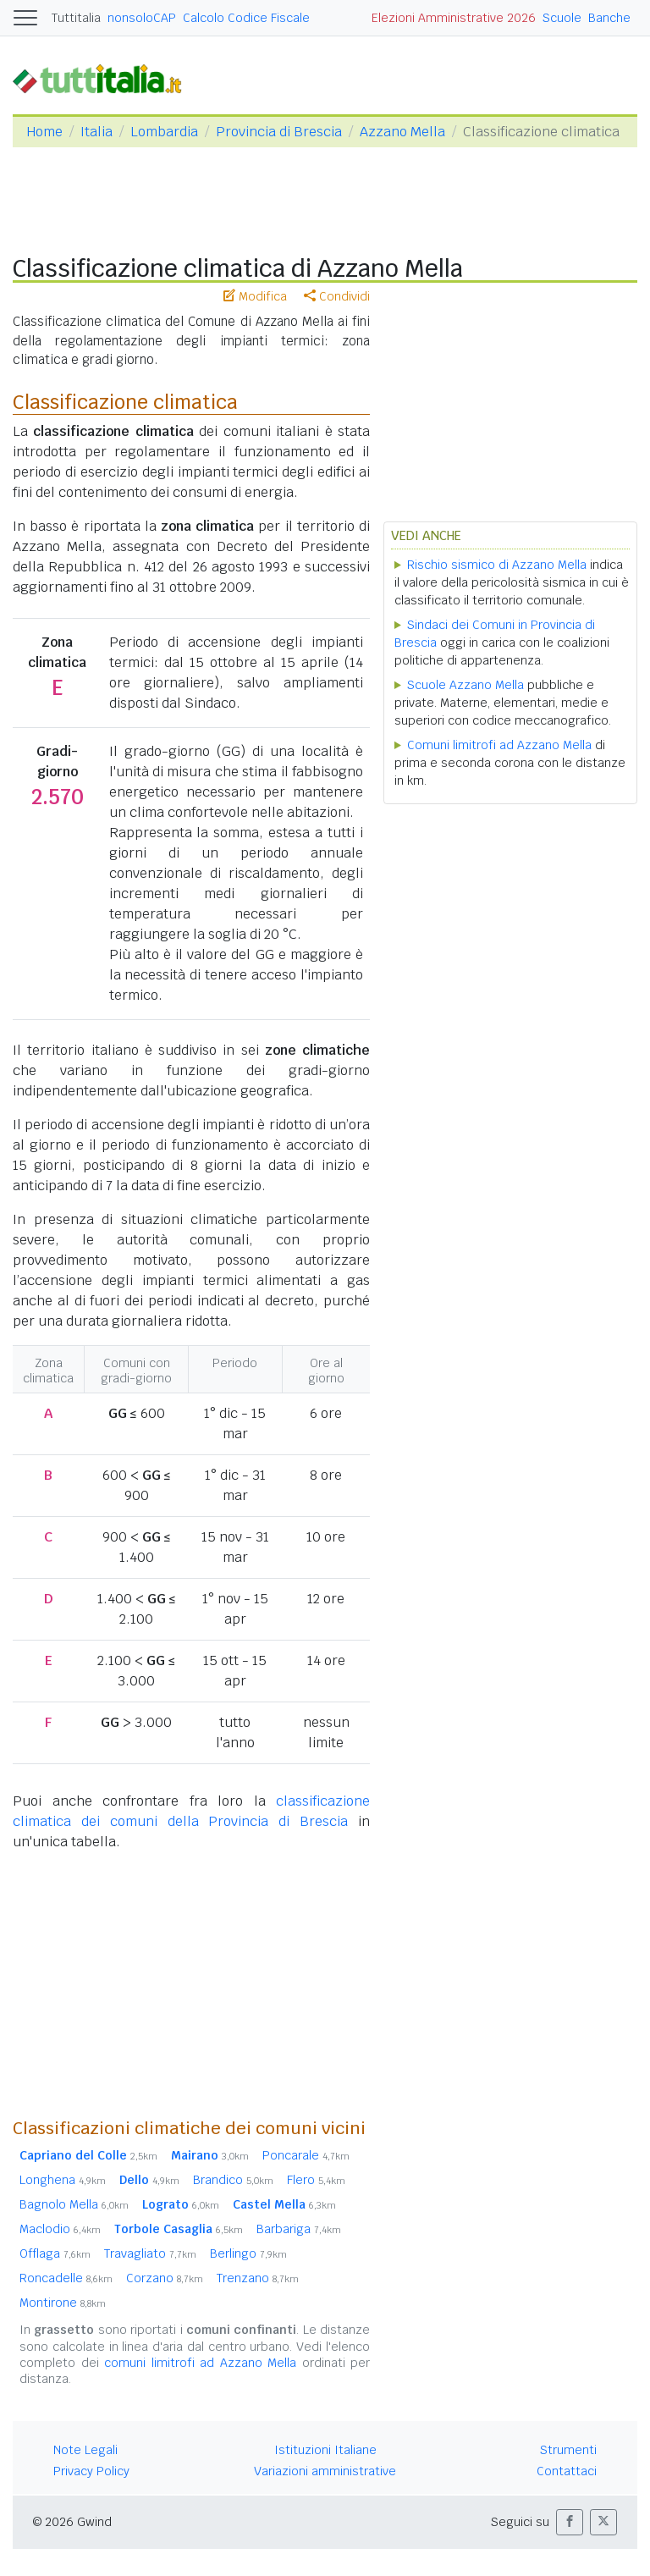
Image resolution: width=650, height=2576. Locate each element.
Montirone (62, 2302)
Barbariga (298, 2229)
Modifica (255, 296)
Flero (316, 2179)
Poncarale (306, 2155)
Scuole (562, 17)
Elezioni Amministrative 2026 (454, 17)
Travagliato (150, 2253)
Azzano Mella (402, 132)
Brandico (233, 2179)
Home (44, 132)
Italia (96, 132)
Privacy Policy (91, 2471)
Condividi (337, 296)
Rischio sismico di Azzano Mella (497, 564)
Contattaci (567, 2471)
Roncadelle (66, 2278)
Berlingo (248, 2253)
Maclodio (60, 2229)
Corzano (164, 2278)
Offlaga (55, 2253)
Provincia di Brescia (279, 132)
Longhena (62, 2179)
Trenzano (258, 2278)
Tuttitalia (76, 17)
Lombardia (164, 132)
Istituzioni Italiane (325, 2449)
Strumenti (568, 2449)
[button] (569, 2522)
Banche (609, 17)
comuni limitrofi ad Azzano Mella (200, 2362)
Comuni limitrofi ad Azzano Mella (499, 745)
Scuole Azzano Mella (465, 684)
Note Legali (85, 2449)
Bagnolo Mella (74, 2204)
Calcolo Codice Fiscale (246, 17)
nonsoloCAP (141, 17)
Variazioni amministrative (325, 2471)
